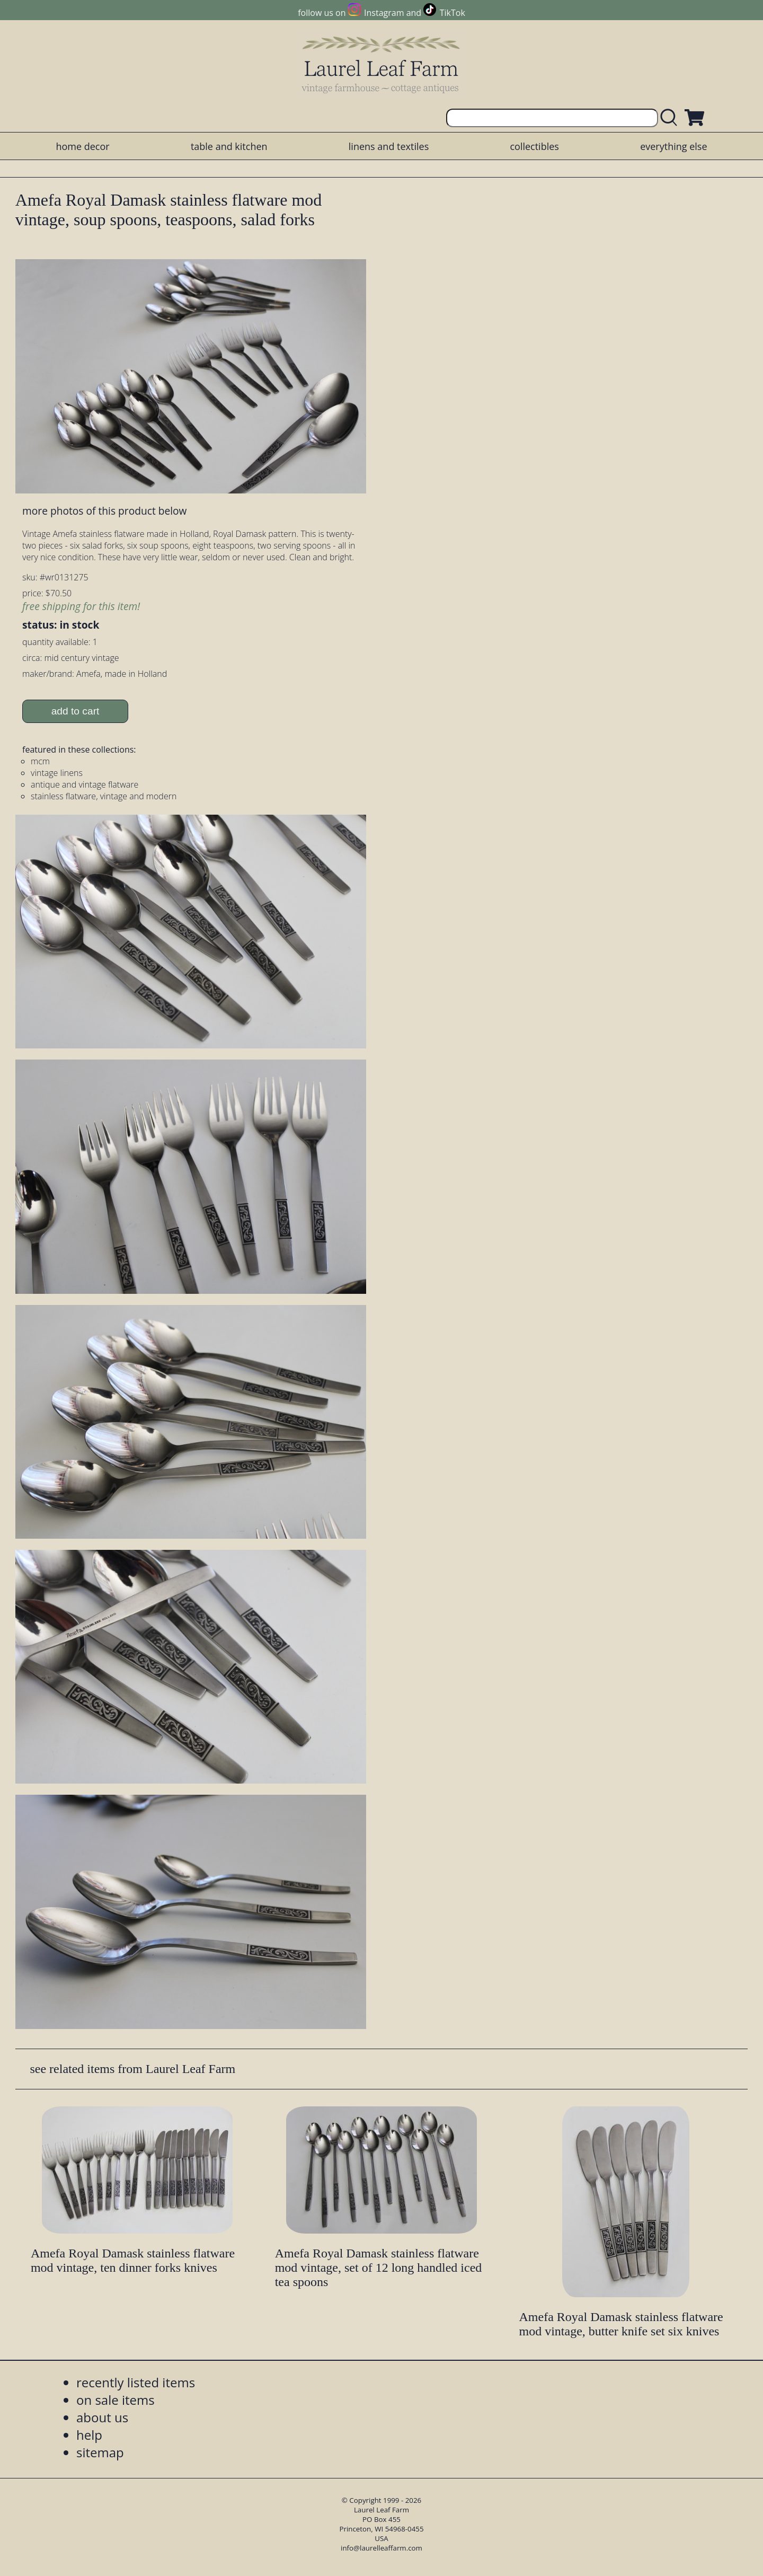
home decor (82, 146)
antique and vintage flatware (84, 784)
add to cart (75, 711)
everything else (673, 146)
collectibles (534, 146)
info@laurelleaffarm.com (381, 2548)
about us (102, 2417)
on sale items (115, 2400)
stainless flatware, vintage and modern (103, 796)
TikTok (452, 13)
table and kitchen (229, 146)
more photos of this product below (104, 511)
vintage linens (57, 773)
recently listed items (135, 2382)
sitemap (100, 2452)
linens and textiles (389, 146)
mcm (40, 761)
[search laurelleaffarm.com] (671, 118)
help (89, 2434)
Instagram (384, 13)
